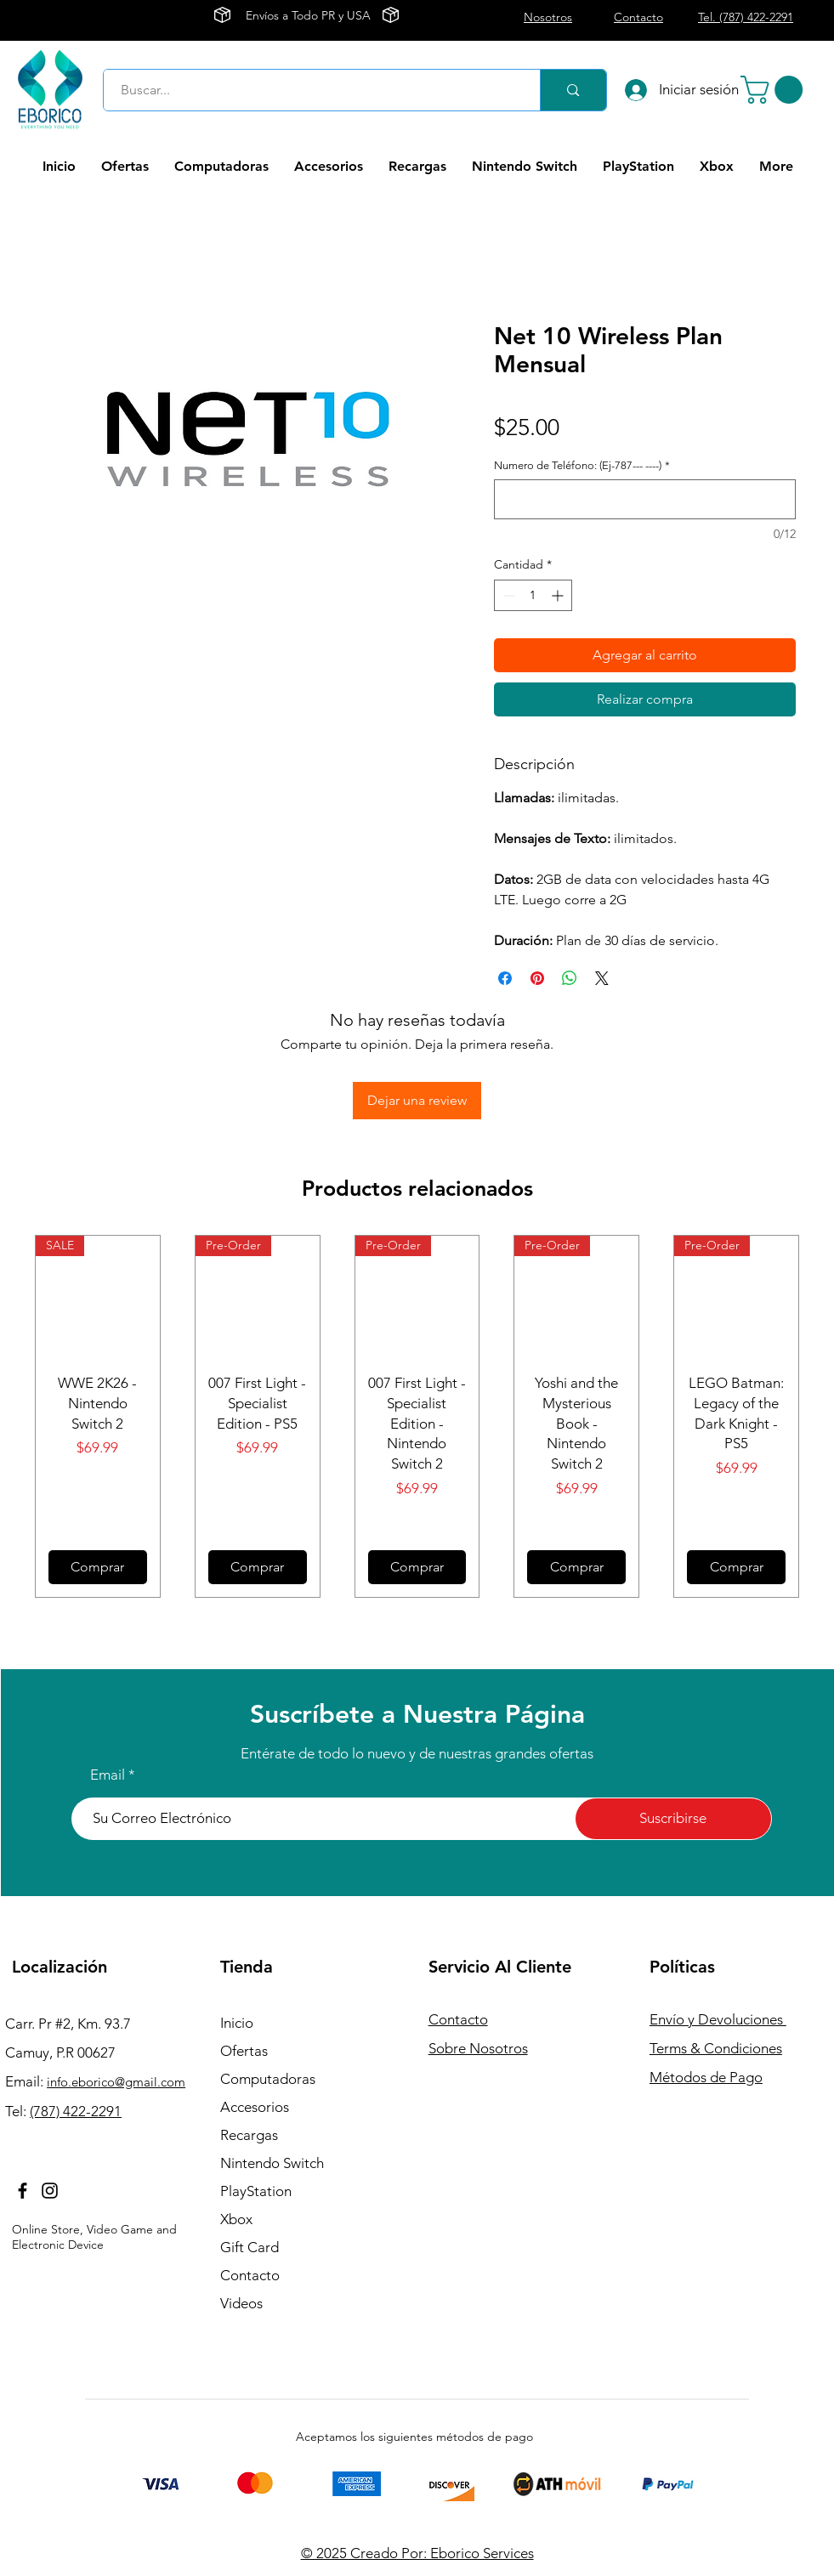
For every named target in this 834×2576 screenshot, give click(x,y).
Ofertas (244, 2050)
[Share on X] (602, 978)
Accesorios (254, 2106)
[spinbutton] (533, 595)
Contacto (250, 2275)
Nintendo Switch (272, 2162)
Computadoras (267, 2078)
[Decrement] (507, 595)
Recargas (249, 2134)
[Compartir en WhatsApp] (569, 978)
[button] (774, 90)
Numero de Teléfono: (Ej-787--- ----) (582, 465)
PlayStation (256, 2191)
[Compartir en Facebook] (505, 978)
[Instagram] (49, 2190)
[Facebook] (22, 2190)
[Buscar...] (313, 90)
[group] (417, 1416)
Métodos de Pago (706, 2077)
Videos (241, 2303)
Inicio (236, 2022)
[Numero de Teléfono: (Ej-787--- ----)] (645, 499)
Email (107, 1775)
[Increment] (559, 595)
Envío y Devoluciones (718, 2019)
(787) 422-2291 (76, 2111)
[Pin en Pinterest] (537, 978)
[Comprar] (97, 1567)
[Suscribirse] (673, 1819)
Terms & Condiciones (716, 2048)
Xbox (236, 2219)
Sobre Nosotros (478, 2048)
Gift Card (249, 2247)
